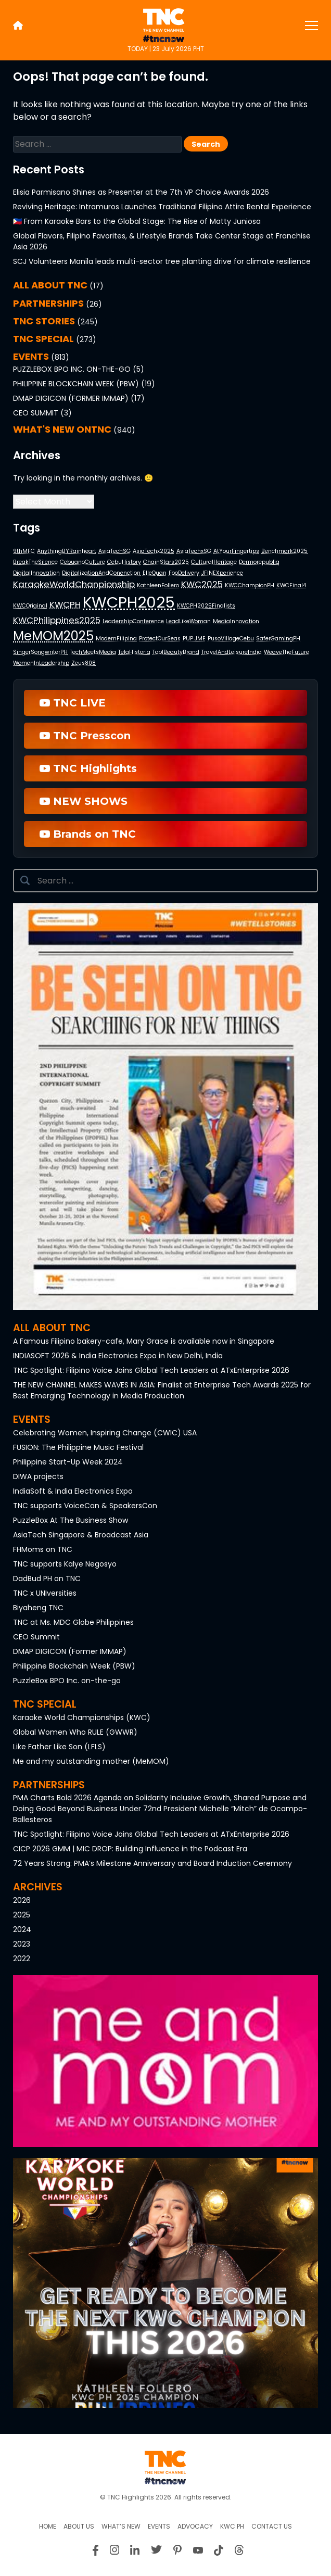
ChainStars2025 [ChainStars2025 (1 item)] (166, 562)
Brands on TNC (88, 834)
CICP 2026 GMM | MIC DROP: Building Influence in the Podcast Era (130, 1848)
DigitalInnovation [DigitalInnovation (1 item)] (36, 573)
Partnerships (49, 1785)
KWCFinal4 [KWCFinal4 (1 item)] (291, 585)
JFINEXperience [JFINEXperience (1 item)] (222, 573)
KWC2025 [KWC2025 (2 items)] (202, 584)
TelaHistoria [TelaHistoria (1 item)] (134, 652)
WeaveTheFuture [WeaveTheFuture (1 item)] (286, 652)
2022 (21, 1958)
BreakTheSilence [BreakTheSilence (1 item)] (35, 562)
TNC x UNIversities (45, 1593)
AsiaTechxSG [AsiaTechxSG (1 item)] (193, 551)
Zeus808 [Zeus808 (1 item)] (83, 663)
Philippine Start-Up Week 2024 (68, 1462)
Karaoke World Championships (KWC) (81, 1717)
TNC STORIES (44, 320)
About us (78, 2526)
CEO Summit (35, 413)
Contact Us (271, 2526)
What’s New (121, 2526)
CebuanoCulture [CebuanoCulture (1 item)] (82, 562)
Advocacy (195, 2526)
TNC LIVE (73, 703)
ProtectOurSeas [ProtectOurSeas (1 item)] (160, 638)
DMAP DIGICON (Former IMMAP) (71, 398)
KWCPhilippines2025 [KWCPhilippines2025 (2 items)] (56, 620)
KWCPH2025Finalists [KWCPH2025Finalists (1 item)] (206, 606)
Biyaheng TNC (38, 1607)
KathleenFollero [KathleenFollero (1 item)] (158, 585)
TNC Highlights (88, 768)
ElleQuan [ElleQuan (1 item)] (155, 573)
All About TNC (50, 285)
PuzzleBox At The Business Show (70, 1520)
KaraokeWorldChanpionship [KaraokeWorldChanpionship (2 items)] (74, 584)
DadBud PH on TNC (47, 1578)
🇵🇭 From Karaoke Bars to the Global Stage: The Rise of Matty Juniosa (137, 221)
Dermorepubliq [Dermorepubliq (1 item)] (259, 562)
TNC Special (45, 1704)
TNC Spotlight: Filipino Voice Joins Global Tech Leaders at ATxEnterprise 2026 (151, 1370)
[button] (165, 1106)
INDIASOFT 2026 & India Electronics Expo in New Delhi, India (118, 1355)
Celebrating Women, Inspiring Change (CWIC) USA (105, 1433)
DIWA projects (38, 1476)
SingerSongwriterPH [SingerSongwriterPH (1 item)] (40, 652)
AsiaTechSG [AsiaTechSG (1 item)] (114, 551)
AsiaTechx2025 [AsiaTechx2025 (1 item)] (153, 551)
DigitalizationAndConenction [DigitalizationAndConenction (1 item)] (101, 573)
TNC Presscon (85, 735)
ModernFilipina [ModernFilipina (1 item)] (116, 638)
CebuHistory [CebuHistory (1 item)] (124, 562)
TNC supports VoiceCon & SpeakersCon (85, 1505)
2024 (22, 1929)
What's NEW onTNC (62, 429)
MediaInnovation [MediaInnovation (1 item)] (236, 621)
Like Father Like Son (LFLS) (59, 1746)
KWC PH (232, 2526)
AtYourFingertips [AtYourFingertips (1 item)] (236, 551)
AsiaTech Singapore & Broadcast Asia (80, 1535)
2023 (21, 1944)
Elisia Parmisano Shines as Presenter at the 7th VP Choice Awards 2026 (141, 192)
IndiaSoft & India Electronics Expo (73, 1491)
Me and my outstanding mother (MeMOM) (91, 1761)
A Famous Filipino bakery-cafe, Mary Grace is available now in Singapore (143, 1341)
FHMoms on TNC (42, 1549)
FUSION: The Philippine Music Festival (78, 1447)
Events (31, 1419)
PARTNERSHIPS (48, 303)
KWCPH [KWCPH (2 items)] (65, 604)
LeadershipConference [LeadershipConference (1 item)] (133, 621)
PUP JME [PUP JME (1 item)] (194, 638)
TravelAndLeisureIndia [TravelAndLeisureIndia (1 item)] (231, 652)
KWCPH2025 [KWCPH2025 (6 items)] (129, 602)
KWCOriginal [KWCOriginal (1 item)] (30, 606)
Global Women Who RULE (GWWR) (75, 1732)
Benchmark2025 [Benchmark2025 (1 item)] (284, 551)
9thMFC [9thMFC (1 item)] (24, 551)
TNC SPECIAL (43, 338)
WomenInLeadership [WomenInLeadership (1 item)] (41, 663)
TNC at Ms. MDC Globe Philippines (73, 1622)
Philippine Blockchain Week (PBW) (76, 383)
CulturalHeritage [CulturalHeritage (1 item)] (214, 562)
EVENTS (31, 356)
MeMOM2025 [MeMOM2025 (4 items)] (53, 636)
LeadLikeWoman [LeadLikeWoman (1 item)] (188, 621)
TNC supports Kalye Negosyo (65, 1564)
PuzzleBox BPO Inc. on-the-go (72, 369)
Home (47, 2526)
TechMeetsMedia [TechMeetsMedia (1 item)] (93, 652)
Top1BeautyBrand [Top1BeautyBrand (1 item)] (175, 652)
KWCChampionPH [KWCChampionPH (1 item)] (249, 585)
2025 (21, 1915)
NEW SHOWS (84, 801)
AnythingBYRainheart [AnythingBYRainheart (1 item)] (66, 551)
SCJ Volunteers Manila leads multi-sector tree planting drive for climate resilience (162, 261)
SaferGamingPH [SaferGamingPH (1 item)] (278, 638)
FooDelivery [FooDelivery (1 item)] (184, 573)
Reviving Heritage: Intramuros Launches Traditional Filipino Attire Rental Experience (162, 206)
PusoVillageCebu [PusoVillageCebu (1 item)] (231, 638)
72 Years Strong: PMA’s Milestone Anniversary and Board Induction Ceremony (152, 1863)
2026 (22, 1900)
